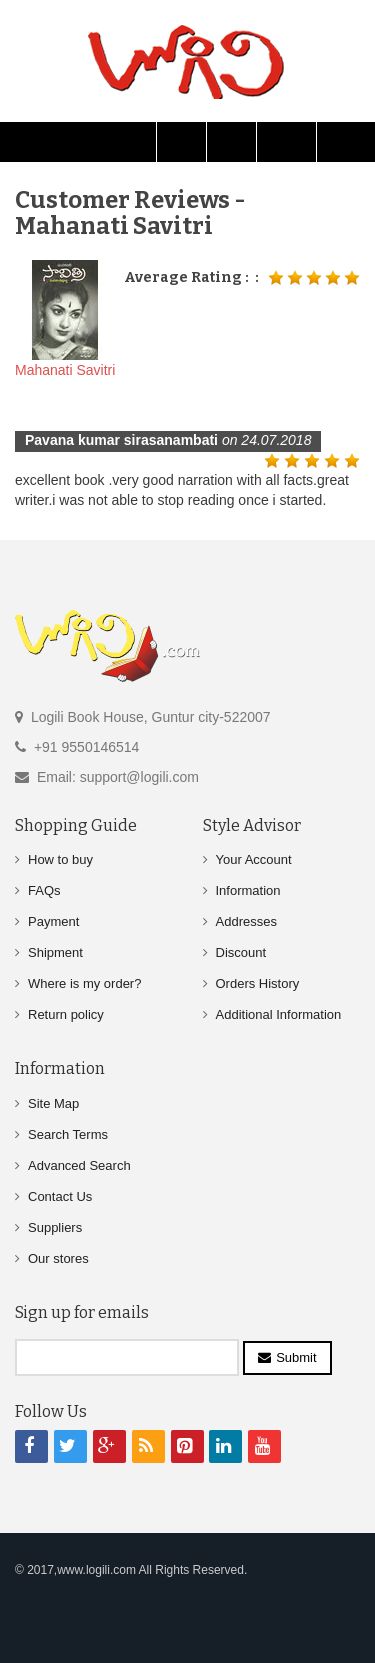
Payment (53, 921)
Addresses (246, 921)
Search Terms (68, 1134)
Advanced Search (79, 1165)
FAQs (44, 890)
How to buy (60, 859)
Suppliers (55, 1227)
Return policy (66, 1014)
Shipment (55, 952)
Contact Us (60, 1196)
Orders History (258, 983)
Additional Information (279, 1014)
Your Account (254, 859)
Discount (241, 952)
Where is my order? (84, 983)
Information (248, 890)
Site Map (53, 1103)
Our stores (58, 1258)
